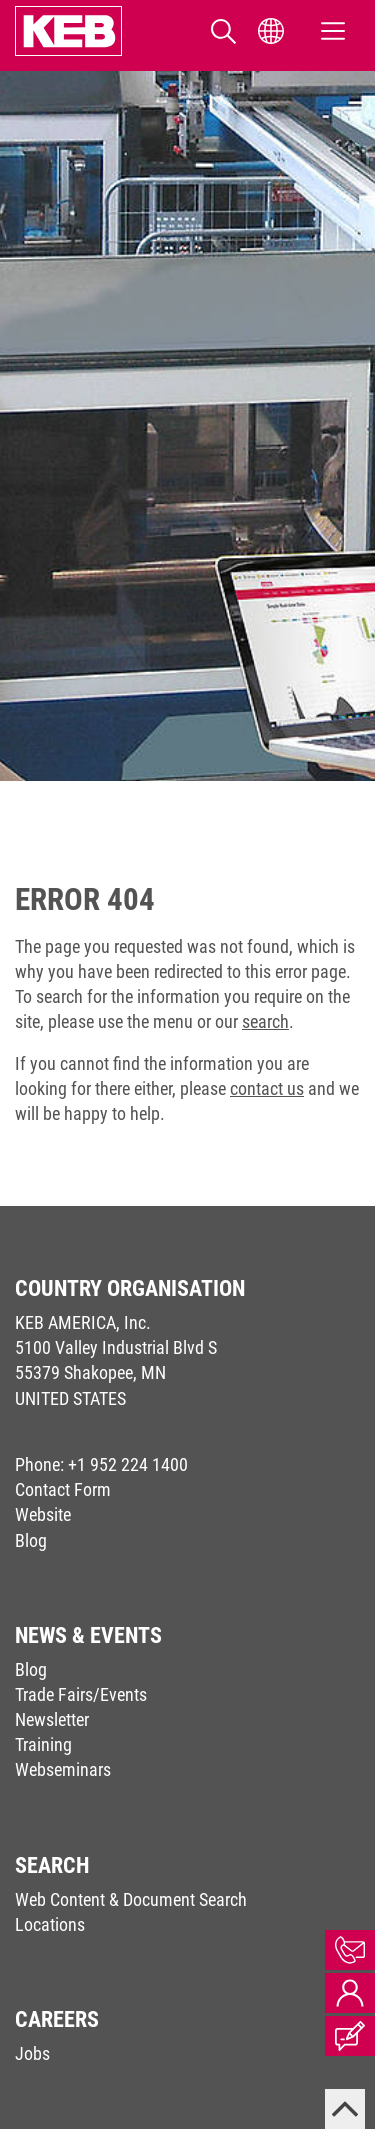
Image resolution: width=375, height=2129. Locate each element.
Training (43, 1744)
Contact (350, 1950)
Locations (50, 1924)
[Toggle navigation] (333, 31)
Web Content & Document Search (131, 1899)
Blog (31, 1540)
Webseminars (63, 1769)
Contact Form (63, 1489)
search (265, 1021)
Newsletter (52, 1719)
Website (43, 1514)
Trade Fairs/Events (81, 1694)
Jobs (32, 2053)
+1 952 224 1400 (128, 1464)
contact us (267, 1088)
